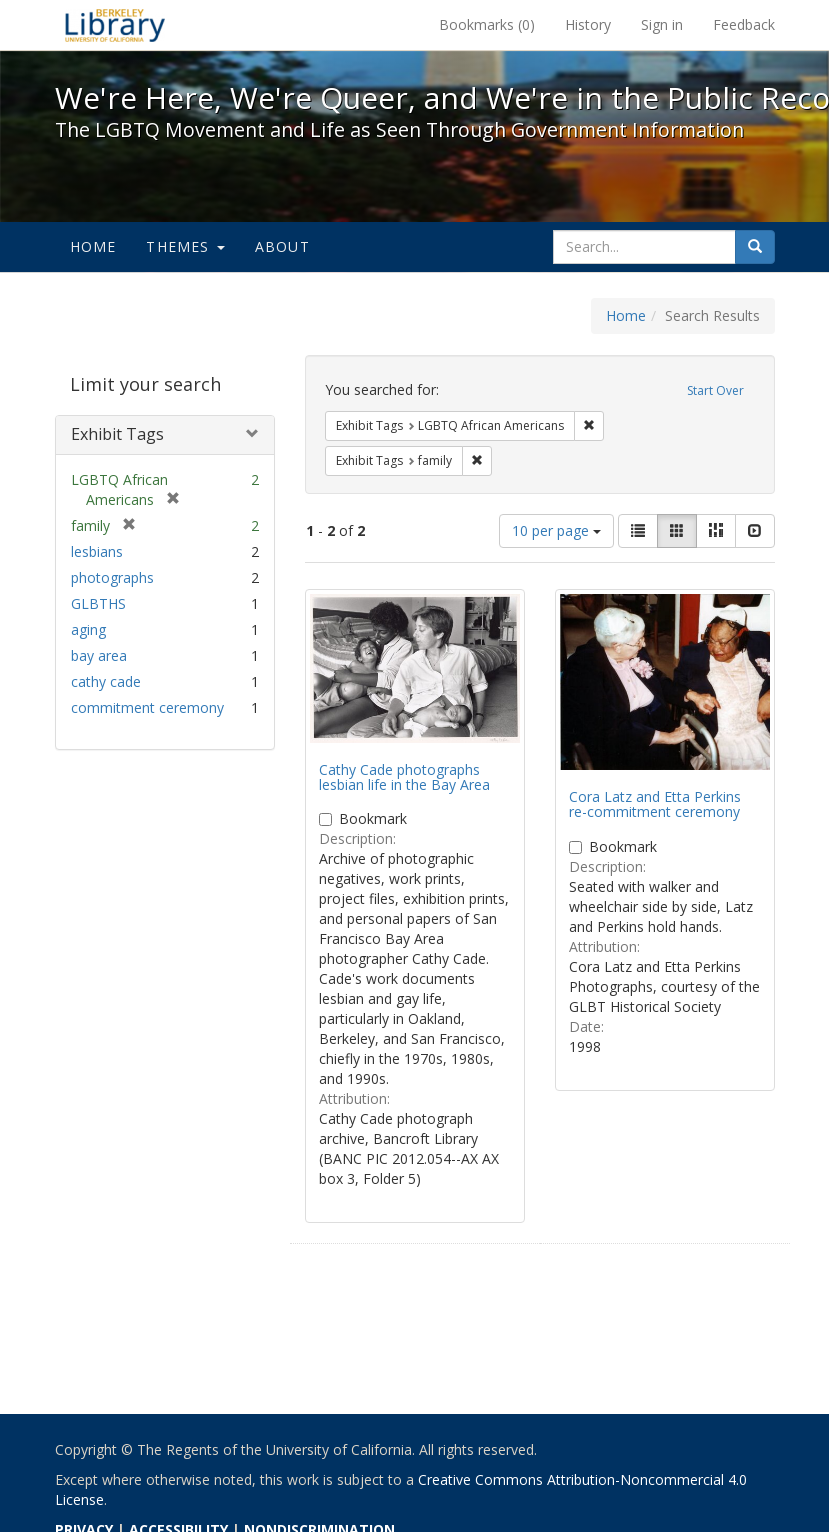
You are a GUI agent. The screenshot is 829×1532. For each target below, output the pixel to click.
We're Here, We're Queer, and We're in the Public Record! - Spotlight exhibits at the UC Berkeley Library (115, 25)
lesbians (97, 551)
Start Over (715, 390)
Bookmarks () (487, 24)
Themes (185, 246)
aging (88, 629)
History (588, 24)
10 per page (556, 530)
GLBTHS (98, 603)
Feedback (744, 24)
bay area (99, 655)
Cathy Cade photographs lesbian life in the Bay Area (404, 777)
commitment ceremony (147, 707)
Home (93, 246)
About (282, 246)
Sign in (662, 24)
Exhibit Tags (117, 434)
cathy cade (106, 681)
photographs (112, 577)
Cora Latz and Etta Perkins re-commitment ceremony (655, 804)
